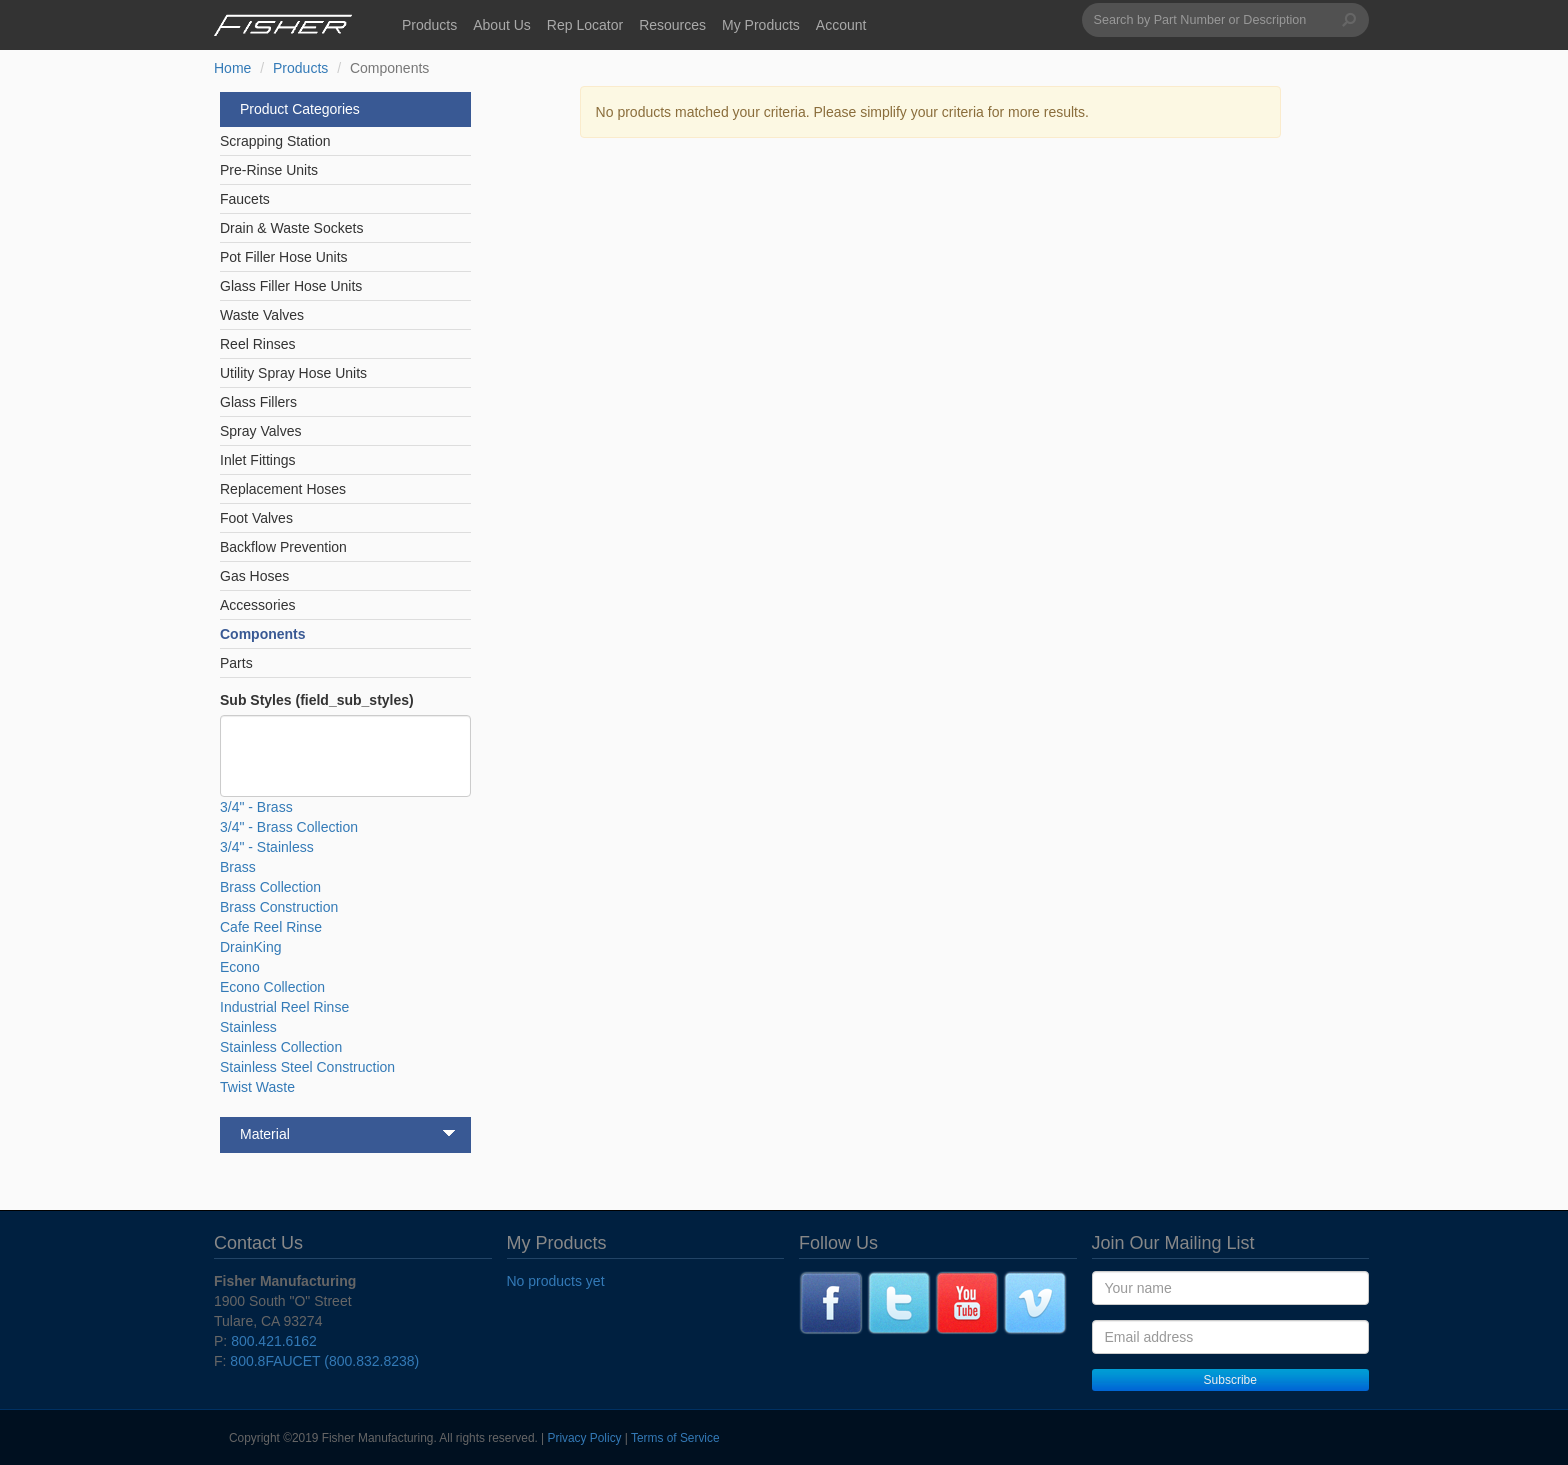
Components (263, 634)
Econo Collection (272, 987)
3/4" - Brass (256, 807)
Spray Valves (260, 431)
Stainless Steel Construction (307, 1067)
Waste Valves (262, 315)
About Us (502, 25)
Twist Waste (257, 1087)
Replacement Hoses (283, 489)
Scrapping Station (275, 141)
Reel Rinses (257, 344)
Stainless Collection (281, 1047)
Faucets (245, 199)
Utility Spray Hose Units (293, 373)
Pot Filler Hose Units (284, 257)
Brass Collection (270, 887)
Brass (238, 867)
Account (841, 25)
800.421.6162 (274, 1341)
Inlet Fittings (257, 460)
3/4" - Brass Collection (289, 827)
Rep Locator (585, 25)
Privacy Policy (585, 1438)
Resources (672, 25)
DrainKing (250, 947)
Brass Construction (279, 907)
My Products (761, 25)
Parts (236, 663)
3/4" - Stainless (267, 847)
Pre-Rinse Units (269, 170)
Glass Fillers (258, 402)
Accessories (257, 605)
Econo (240, 967)
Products (429, 25)
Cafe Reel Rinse (271, 927)
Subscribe (1230, 1380)
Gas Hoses (254, 576)
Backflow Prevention (283, 547)
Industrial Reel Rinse (284, 1007)
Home (232, 68)
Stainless (248, 1027)
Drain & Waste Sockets (291, 228)
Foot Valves (256, 518)
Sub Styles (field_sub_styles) (317, 700)
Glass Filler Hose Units (291, 286)
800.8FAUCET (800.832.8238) (324, 1361)
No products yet (556, 1281)
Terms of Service (675, 1438)
